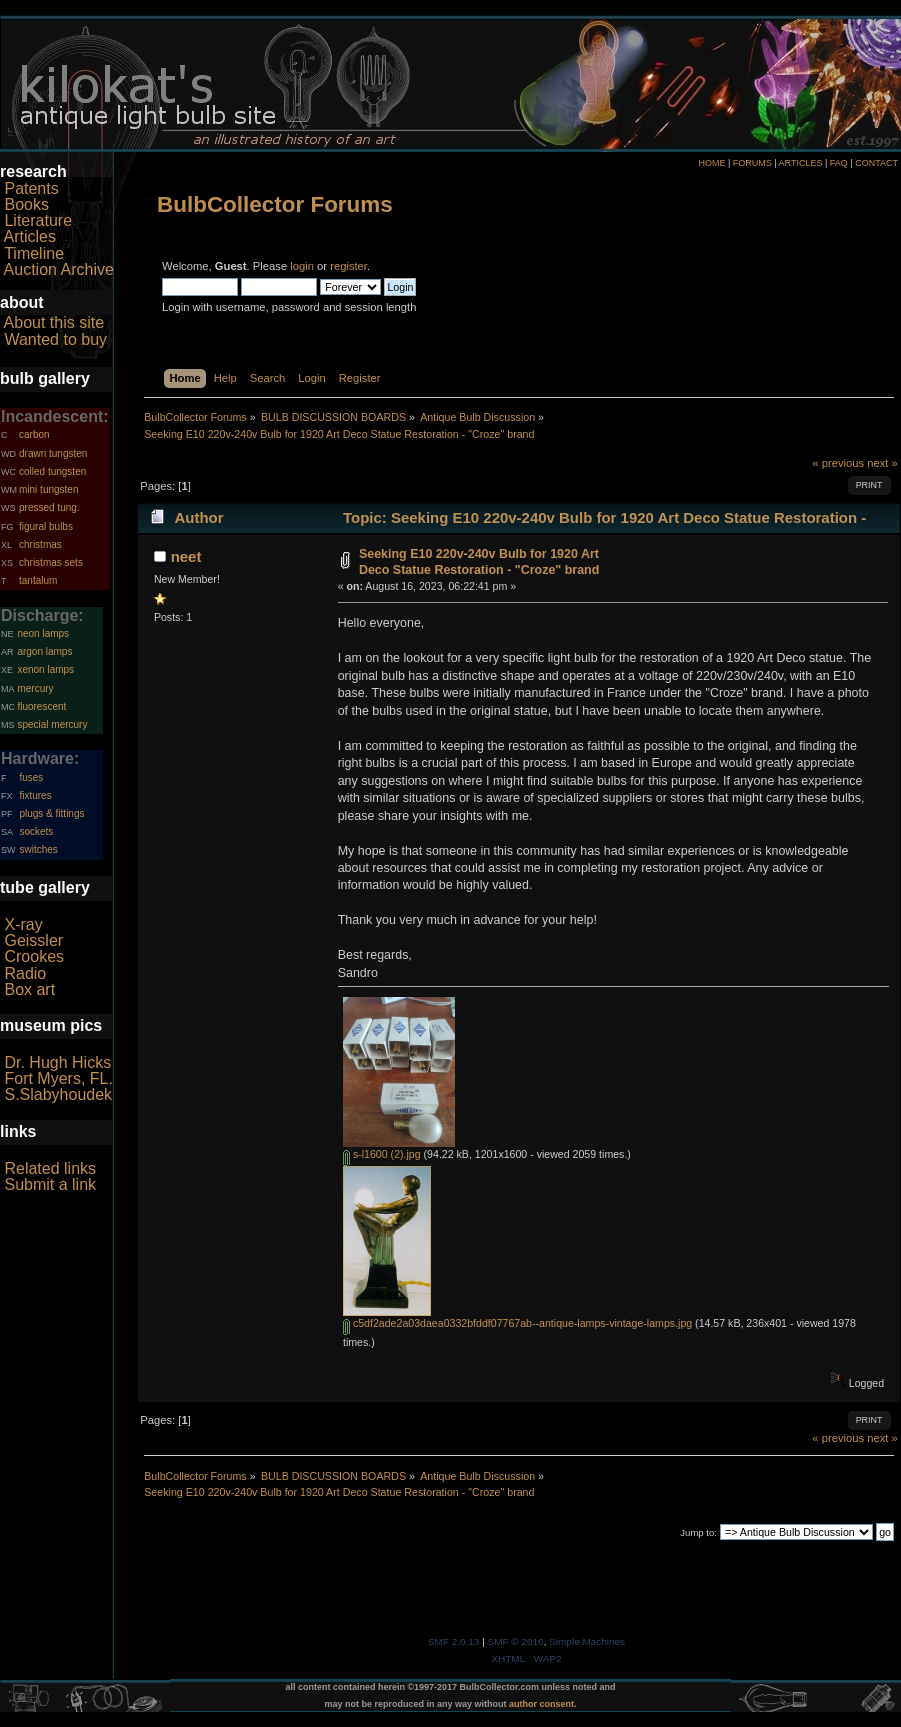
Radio (25, 973)
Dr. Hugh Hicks (57, 1062)
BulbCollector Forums (275, 204)
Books (26, 204)
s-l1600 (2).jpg (382, 1154)
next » (882, 463)
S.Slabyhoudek (58, 1094)
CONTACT (876, 163)
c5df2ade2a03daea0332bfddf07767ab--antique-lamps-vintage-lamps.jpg (517, 1323)
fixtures (35, 795)
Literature (38, 220)
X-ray (23, 924)
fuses (31, 777)
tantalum (38, 580)
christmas (40, 544)
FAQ (839, 163)
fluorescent (41, 706)
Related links (50, 1168)
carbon (34, 434)
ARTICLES (801, 163)
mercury (35, 688)
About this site (54, 322)
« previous (838, 463)
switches (38, 849)
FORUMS (752, 163)
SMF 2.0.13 (454, 1641)
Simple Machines (587, 1641)
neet (186, 556)
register (348, 266)
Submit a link (50, 1184)
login (302, 266)
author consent (541, 1704)
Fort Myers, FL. (58, 1078)
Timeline (34, 253)
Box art (29, 989)
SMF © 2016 (516, 1641)
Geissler (33, 940)
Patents (31, 188)
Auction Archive (59, 269)
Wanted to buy (55, 339)
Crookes (34, 956)
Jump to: (698, 1532)
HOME (711, 163)
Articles (30, 236)
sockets (36, 831)
